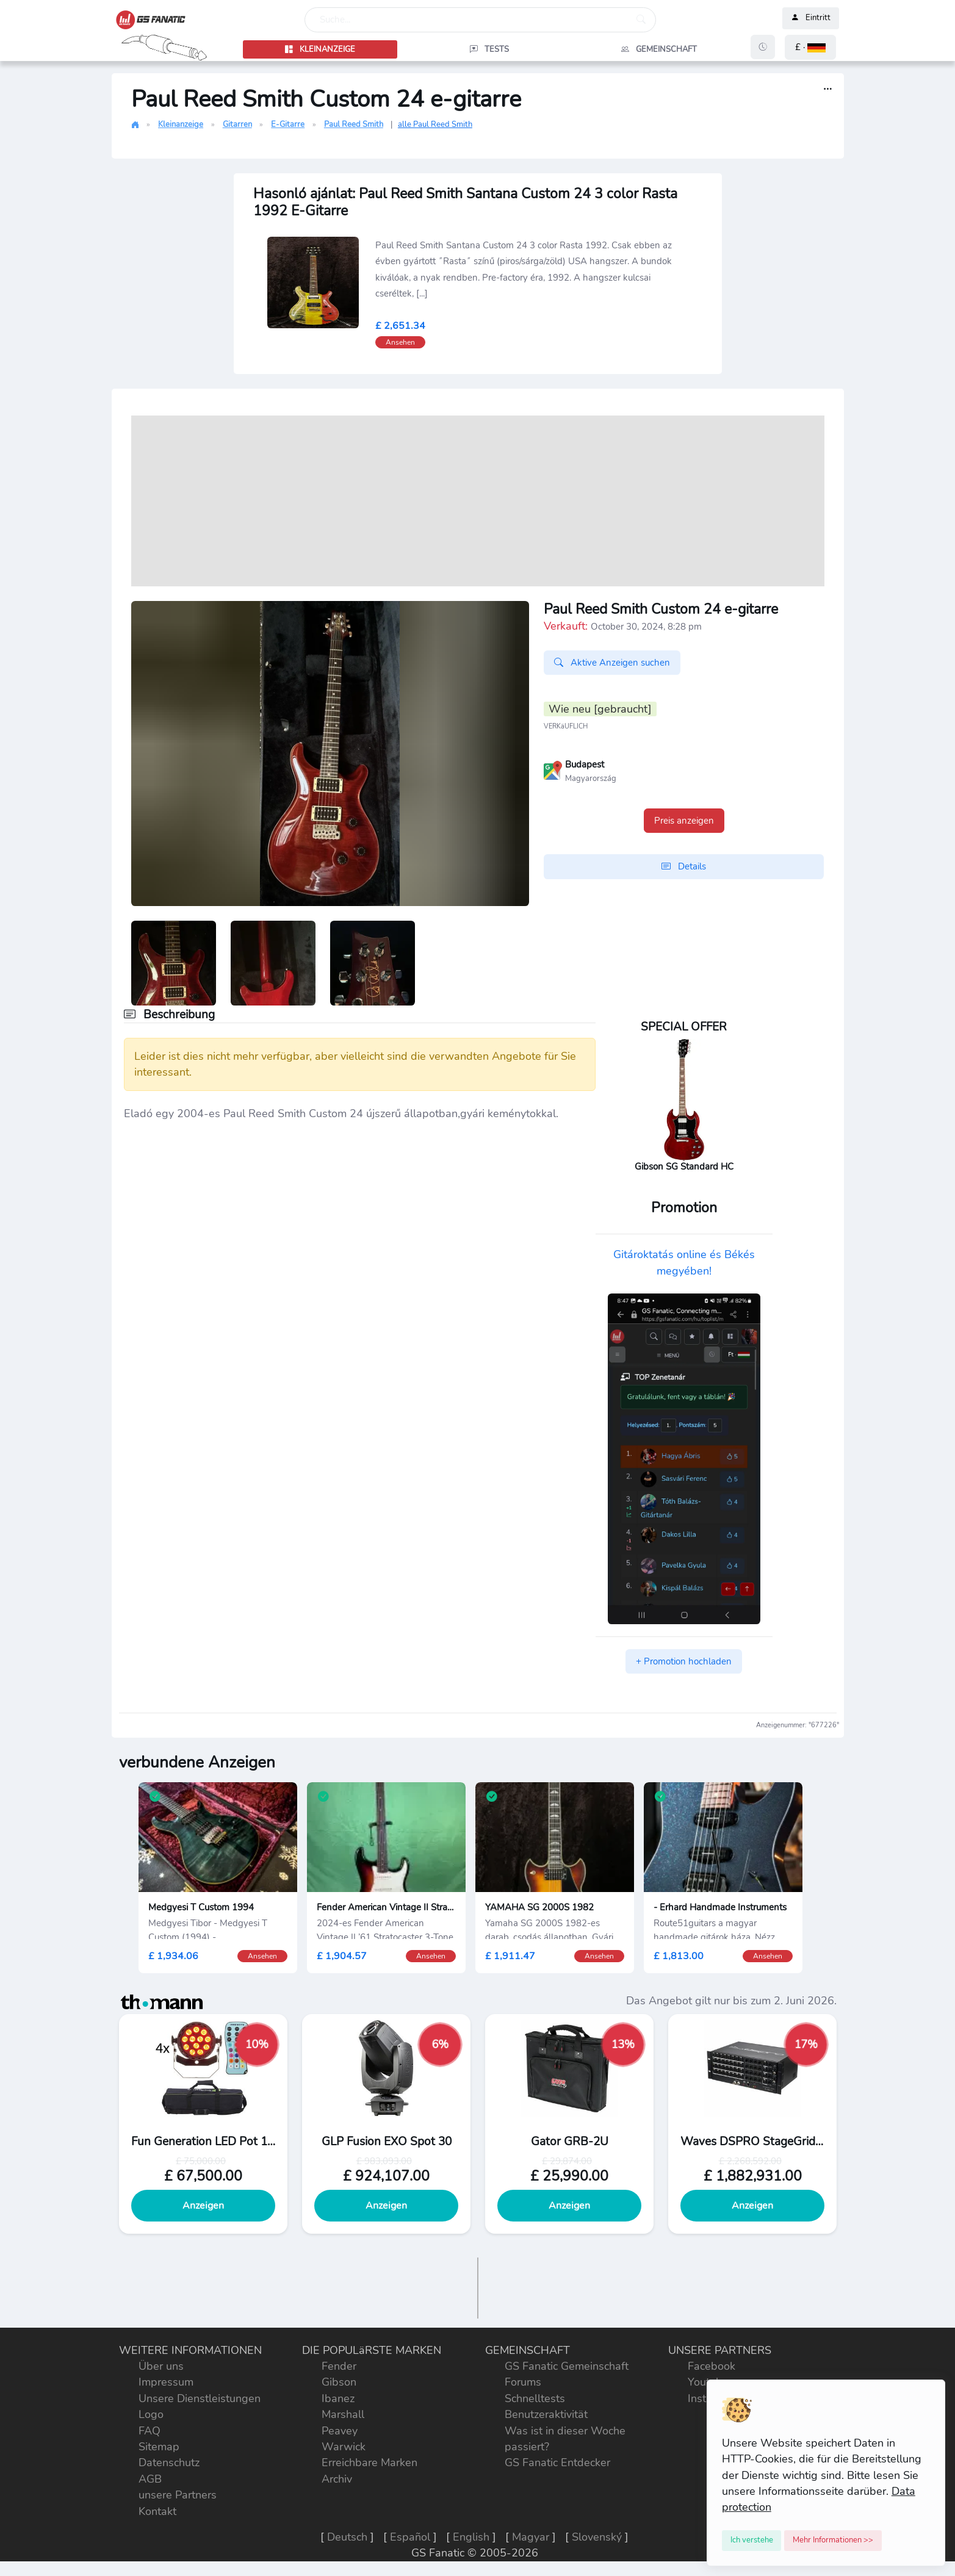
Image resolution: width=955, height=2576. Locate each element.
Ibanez (338, 2398)
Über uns (161, 2366)
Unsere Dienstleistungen (200, 2398)
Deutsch (347, 2537)
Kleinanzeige (180, 124)
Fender (339, 2366)
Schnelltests (535, 2398)
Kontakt (157, 2511)
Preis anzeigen (684, 821)
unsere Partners (178, 2495)
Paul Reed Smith (353, 124)
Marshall (343, 2414)
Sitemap (159, 2446)
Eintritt (811, 18)
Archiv (337, 2479)
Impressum (166, 2382)
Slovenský (597, 2537)
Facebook (711, 2366)
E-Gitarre (288, 124)
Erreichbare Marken (369, 2462)
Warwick (344, 2446)
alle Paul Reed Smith (435, 124)
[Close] (752, 2540)
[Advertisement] (477, 501)
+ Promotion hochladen (684, 1661)
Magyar (530, 2537)
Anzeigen (203, 2205)
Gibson (339, 2382)
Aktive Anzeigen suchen (612, 663)
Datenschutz (169, 2462)
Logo (151, 2414)
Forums (523, 2382)
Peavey (340, 2430)
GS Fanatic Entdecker (557, 2462)
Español (410, 2537)
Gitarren (237, 124)
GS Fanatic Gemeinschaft (567, 2366)
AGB (150, 2479)
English (471, 2537)
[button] (810, 47)
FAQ (149, 2430)
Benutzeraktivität (546, 2414)
